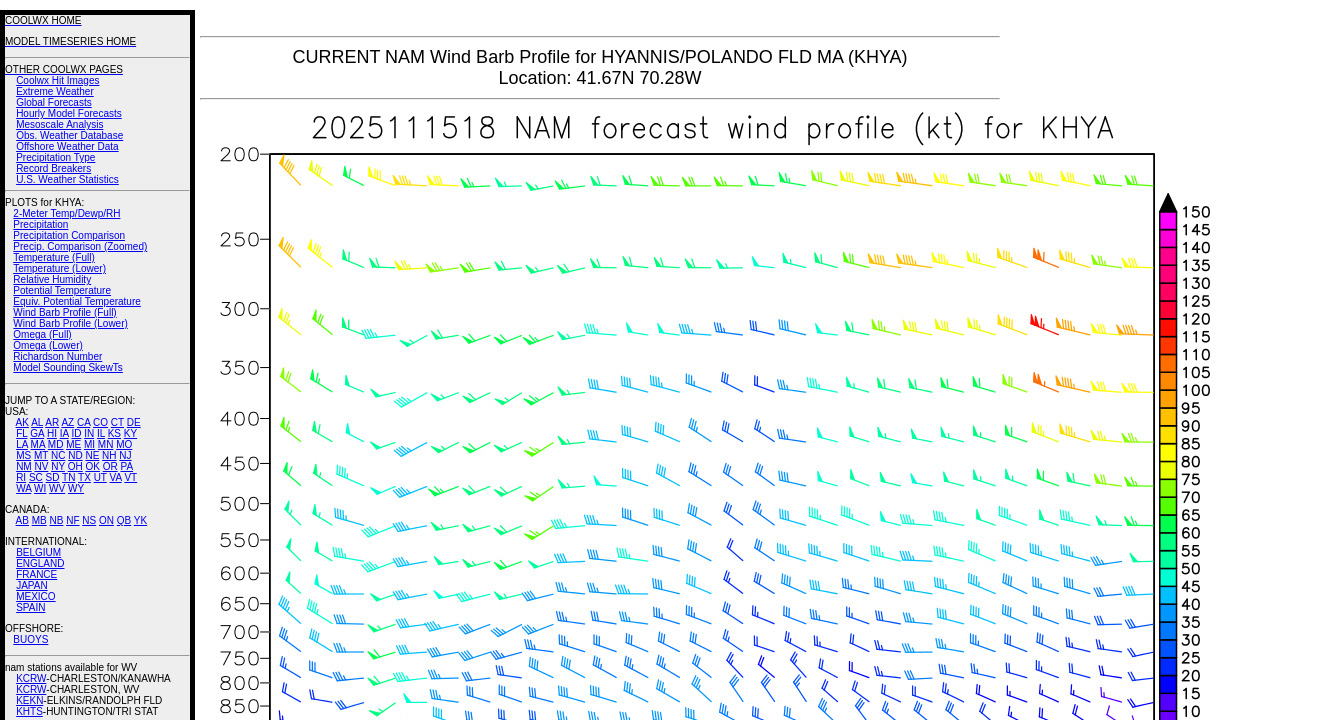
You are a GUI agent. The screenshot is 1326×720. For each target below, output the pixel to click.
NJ (125, 455)
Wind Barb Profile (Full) (64, 312)
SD (53, 477)
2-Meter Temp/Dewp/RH (66, 213)
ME (73, 444)
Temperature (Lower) (59, 268)
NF (72, 520)
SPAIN (30, 607)
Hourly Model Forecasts (69, 113)
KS (114, 433)
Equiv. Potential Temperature (76, 301)
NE (92, 455)
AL (37, 422)
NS (89, 520)
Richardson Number (57, 356)
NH (109, 455)
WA (23, 488)
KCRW (31, 678)
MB (39, 520)
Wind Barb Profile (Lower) (70, 323)
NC (58, 455)
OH (75, 466)
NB (56, 520)
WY (76, 488)
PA (126, 466)
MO (124, 444)
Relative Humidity (52, 279)
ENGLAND (40, 563)
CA (83, 422)
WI (40, 488)
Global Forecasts (54, 102)
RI (21, 477)
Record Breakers (53, 168)
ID (76, 433)
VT (130, 477)
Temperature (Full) (54, 257)
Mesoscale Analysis (59, 124)
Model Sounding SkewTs (68, 367)
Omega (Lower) (47, 345)
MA (38, 444)
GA (37, 433)
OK (92, 466)
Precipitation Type (55, 157)
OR (110, 466)
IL (101, 433)
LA (22, 444)
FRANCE (36, 574)
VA (116, 477)
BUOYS (30, 639)
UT (100, 477)
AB (22, 520)
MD (56, 444)
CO (100, 422)
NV (41, 466)
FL (21, 433)
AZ (67, 422)
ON (106, 520)
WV (57, 488)
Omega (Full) (42, 334)
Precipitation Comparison (69, 235)
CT (117, 422)
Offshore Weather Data (67, 146)
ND (75, 455)
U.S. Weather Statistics (67, 179)
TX (84, 477)
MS (23, 455)
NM (24, 466)
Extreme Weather (55, 91)
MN (106, 444)
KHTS (29, 711)
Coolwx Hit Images (57, 80)
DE (134, 422)
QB (124, 520)
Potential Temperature (62, 290)
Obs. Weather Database (69, 135)
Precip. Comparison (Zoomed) (80, 246)
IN (89, 433)
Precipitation (40, 224)
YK (140, 520)
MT (41, 455)
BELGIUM (38, 552)
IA (64, 433)
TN (68, 477)
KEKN (29, 700)
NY (58, 466)
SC (36, 477)
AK (22, 422)
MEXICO (35, 596)
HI (52, 433)
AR (52, 422)
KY (130, 433)
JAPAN (32, 585)
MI (89, 444)
